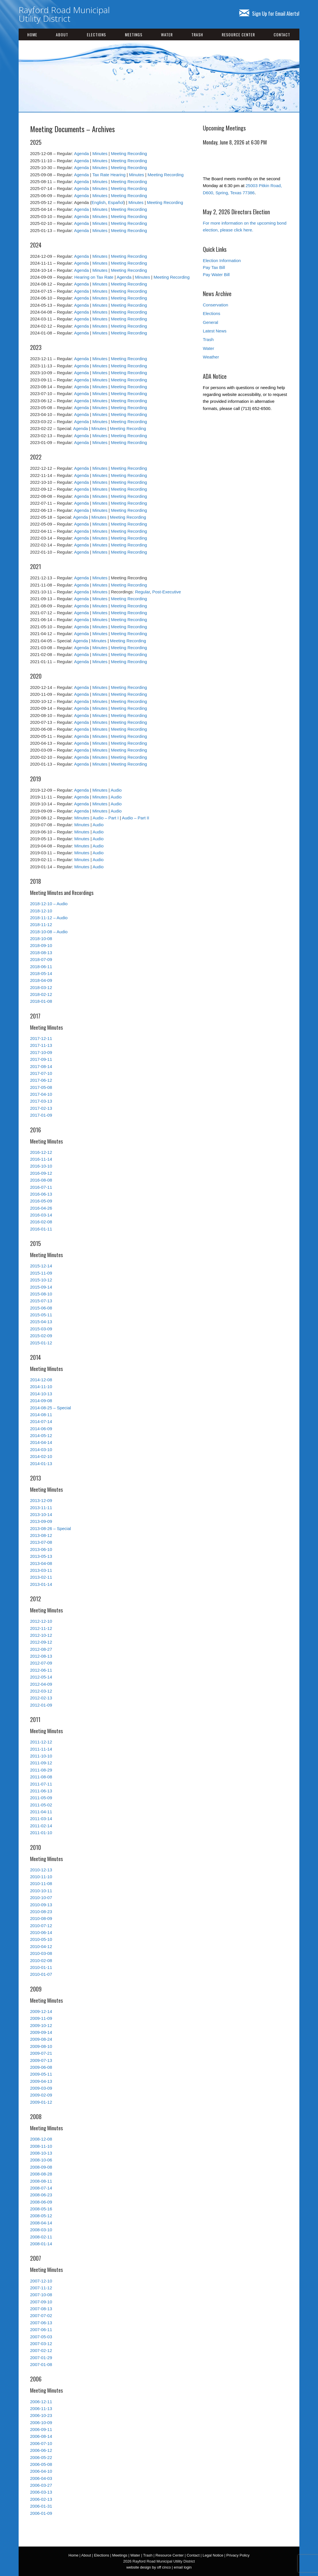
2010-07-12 (41, 1925)
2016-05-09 (41, 1200)
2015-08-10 (41, 1293)
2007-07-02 (41, 2315)
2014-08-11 (41, 1414)
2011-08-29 (41, 1769)
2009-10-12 (41, 2025)
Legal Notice (213, 2555)
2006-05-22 (41, 2457)
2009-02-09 (41, 2094)
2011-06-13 (41, 1790)
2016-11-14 (41, 1159)
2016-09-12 (41, 1173)
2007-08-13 (41, 2308)
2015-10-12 (41, 1279)
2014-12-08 (41, 1379)
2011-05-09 (41, 1797)
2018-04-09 (41, 980)
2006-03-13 (41, 2492)
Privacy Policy (238, 2555)
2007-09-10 (41, 2301)
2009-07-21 (41, 2053)
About (62, 34)
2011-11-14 (41, 1749)
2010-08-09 (41, 1918)
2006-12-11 (41, 2401)
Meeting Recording (129, 153)
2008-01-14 (41, 2243)
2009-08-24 (41, 2039)
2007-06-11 (41, 2329)
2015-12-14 (41, 1265)
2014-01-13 (41, 1463)
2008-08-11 (41, 2181)
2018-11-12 (41, 924)
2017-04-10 (41, 1094)
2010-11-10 (41, 1876)
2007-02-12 (41, 2350)
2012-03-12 (41, 1691)
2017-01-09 (41, 1115)
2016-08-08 (41, 1180)
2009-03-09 (41, 2088)
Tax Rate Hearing (108, 174)
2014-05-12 (41, 1435)
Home (32, 34)
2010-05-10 (41, 1939)
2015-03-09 (41, 1328)
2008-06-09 (41, 2201)
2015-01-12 (41, 1342)
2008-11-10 (41, 2146)
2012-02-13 (41, 1697)
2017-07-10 (41, 1073)
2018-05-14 (41, 973)
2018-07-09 (41, 959)
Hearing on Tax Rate (93, 277)
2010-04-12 (41, 1946)
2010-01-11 (41, 1967)
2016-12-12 (41, 1152)
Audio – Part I (106, 817)
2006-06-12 (41, 2450)
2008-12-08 (41, 2139)
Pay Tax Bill (214, 267)
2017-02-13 (41, 1108)
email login (183, 2567)
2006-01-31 (41, 2506)
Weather (211, 356)
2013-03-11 (41, 1570)
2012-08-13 (41, 1656)
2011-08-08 (41, 1776)
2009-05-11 (41, 2074)
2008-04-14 (41, 2222)
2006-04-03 (41, 2478)
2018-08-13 (41, 952)
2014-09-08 (41, 1400)
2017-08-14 (41, 1066)
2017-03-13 (41, 1101)
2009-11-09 (41, 2018)
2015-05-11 (41, 1314)
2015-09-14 (41, 1287)
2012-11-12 (41, 1628)
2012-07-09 (41, 1662)
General (210, 322)
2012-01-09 (41, 1705)
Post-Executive (166, 591)
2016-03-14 (41, 1214)
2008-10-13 (41, 2153)
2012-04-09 (41, 1684)
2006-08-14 (41, 2436)
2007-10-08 (41, 2294)
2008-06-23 (41, 2194)
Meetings (133, 34)
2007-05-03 (41, 2336)
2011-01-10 (41, 1832)
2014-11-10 (41, 1386)
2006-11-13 (41, 2408)
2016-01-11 (41, 1228)
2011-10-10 (41, 1755)
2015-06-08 (41, 1307)
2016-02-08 (41, 1221)
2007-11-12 (41, 2287)
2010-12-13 (41, 1869)
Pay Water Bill (216, 274)
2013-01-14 (41, 1584)
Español (115, 202)
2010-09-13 (41, 1904)
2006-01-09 (41, 2513)
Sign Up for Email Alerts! (269, 13)
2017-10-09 (41, 1052)
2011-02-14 (41, 1825)
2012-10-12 (41, 1635)
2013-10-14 (41, 1514)
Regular (142, 591)
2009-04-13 (41, 2081)
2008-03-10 (41, 2229)
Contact (282, 34)
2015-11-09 (41, 1273)
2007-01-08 (41, 2364)
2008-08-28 (41, 2173)
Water (167, 34)
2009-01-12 (41, 2102)
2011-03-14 (41, 1818)
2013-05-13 (41, 1556)
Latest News (215, 330)
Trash (197, 34)
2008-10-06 (41, 2159)
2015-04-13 (41, 1321)
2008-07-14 (41, 2187)
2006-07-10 (41, 2443)
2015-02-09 (41, 1335)
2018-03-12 (41, 987)
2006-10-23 (41, 2415)
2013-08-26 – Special (50, 1528)
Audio (116, 790)
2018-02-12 (41, 994)
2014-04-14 (41, 1442)
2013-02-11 (41, 1577)
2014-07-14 (41, 1421)
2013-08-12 (41, 1535)
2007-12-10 (41, 2280)
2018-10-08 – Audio (49, 931)
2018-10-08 (41, 938)
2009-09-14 (41, 2032)
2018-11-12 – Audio (49, 917)
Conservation (215, 304)
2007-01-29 (41, 2357)
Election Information (222, 260)
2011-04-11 (41, 1811)
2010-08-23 (41, 1911)
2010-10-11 (41, 1890)
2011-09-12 (41, 1762)
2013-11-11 (41, 1507)
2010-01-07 (41, 1974)
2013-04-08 (41, 1563)
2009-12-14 (41, 2011)
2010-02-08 (41, 1960)
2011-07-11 (41, 1784)
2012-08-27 (41, 1649)
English (98, 202)
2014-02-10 (41, 1456)
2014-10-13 (41, 1393)
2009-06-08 (41, 2067)
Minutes (99, 153)
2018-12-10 (41, 910)
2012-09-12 (41, 1642)
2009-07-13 (41, 2060)
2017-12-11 (41, 1038)
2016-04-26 (41, 1208)
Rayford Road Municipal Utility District (64, 14)
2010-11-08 (41, 1883)
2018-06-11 (41, 966)
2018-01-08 (41, 1001)
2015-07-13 (41, 1300)
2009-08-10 (41, 2046)
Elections (96, 34)
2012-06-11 (41, 1670)
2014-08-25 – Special (50, 1407)
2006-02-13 (41, 2499)
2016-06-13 (41, 1194)
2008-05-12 (41, 2215)
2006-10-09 (41, 2422)
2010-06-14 (41, 1932)
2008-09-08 (41, 2167)
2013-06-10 (41, 1549)
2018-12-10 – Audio (49, 903)
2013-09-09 (41, 1521)
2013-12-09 (41, 1500)
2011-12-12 (41, 1741)
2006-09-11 (41, 2429)
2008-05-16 (41, 2208)
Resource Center (238, 34)
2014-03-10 (41, 1449)
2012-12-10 (41, 1621)
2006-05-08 (41, 2464)
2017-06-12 (41, 1080)
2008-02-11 (41, 2236)
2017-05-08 (41, 1087)
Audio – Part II (135, 817)
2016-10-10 (41, 1166)
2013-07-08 (41, 1542)
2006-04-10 (41, 2471)
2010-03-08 (41, 1953)
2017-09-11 (41, 1059)
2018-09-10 (41, 945)
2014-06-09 (41, 1428)
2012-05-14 (41, 1677)
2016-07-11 (41, 1187)
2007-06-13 (41, 2322)
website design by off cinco (148, 2567)
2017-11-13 (41, 1045)
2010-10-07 (41, 1897)
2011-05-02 (41, 1804)
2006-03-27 (41, 2485)
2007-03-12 (41, 2343)
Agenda (81, 153)
